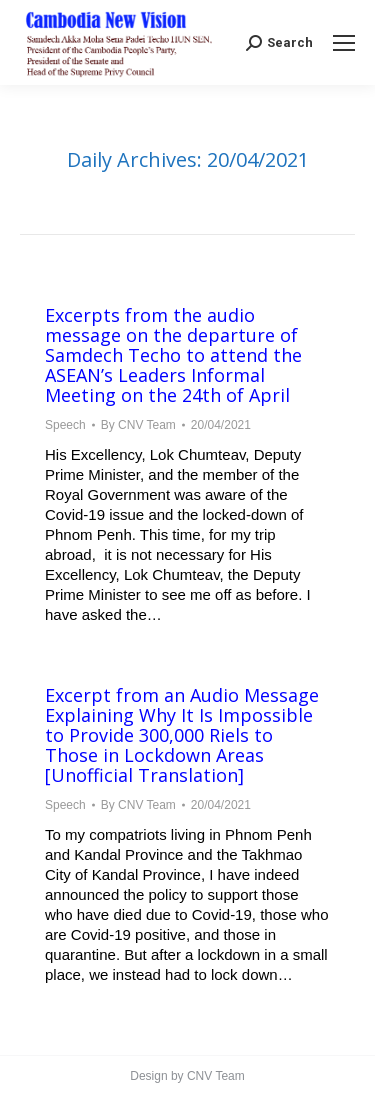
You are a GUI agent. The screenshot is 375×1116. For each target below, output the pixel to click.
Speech (65, 425)
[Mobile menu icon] (344, 43)
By (138, 425)
